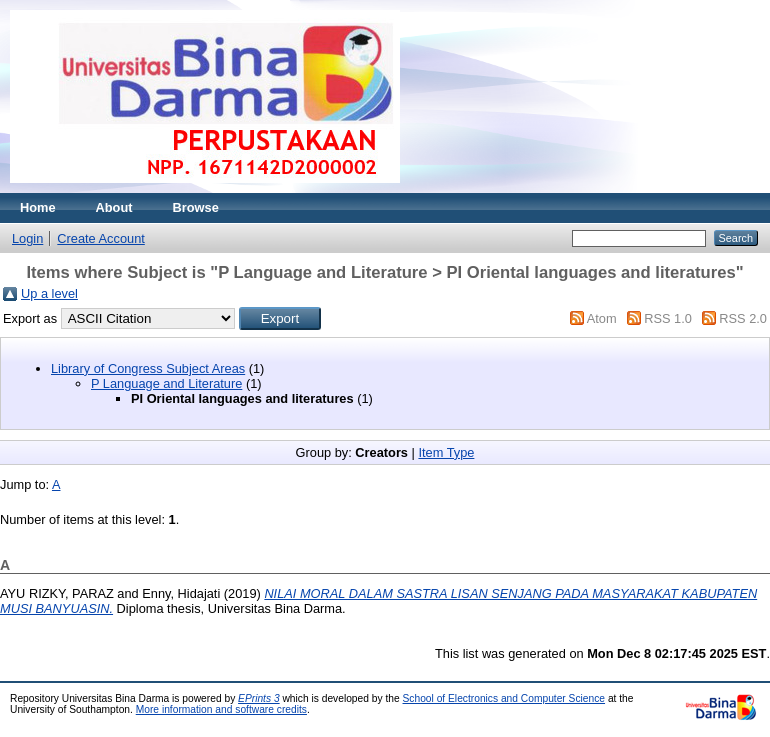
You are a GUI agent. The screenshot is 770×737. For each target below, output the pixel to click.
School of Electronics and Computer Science (504, 698)
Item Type (446, 452)
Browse (196, 207)
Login (27, 238)
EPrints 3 (259, 698)
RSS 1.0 (668, 318)
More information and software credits (221, 709)
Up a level (49, 293)
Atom (602, 318)
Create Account (101, 238)
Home (38, 207)
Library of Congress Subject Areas (148, 368)
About (114, 207)
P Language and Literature (166, 383)
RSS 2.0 (743, 318)
